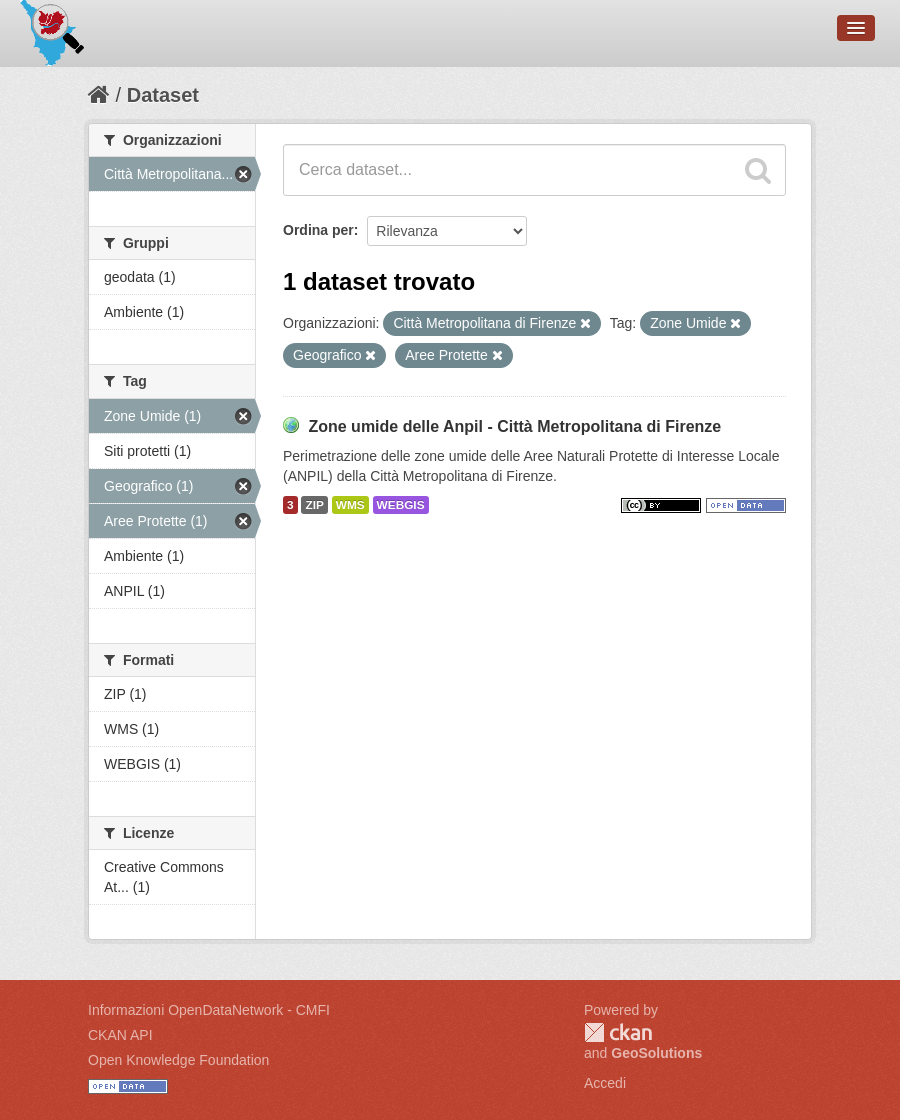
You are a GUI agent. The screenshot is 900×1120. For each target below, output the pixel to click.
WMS (350, 505)
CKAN (618, 1032)
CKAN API (120, 1035)
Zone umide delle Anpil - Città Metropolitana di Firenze (514, 426)
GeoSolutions (656, 1053)
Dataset (163, 95)
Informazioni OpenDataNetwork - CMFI (209, 1010)
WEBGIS (401, 505)
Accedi (605, 1083)
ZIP (314, 505)
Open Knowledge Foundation (178, 1060)
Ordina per (318, 230)
